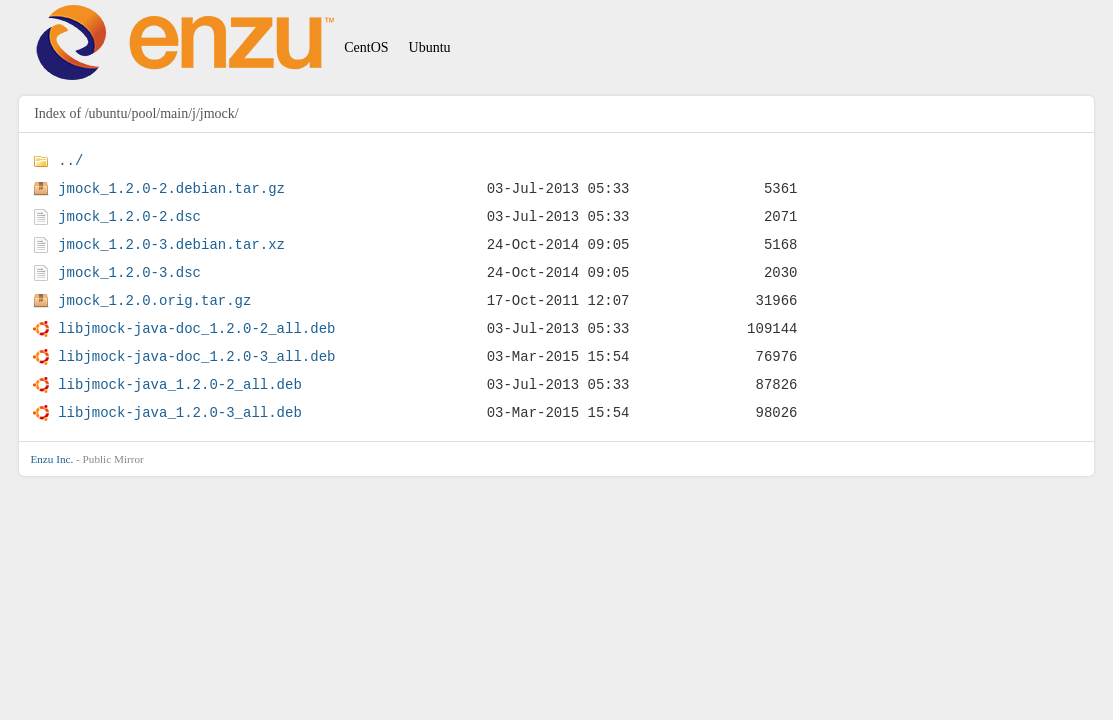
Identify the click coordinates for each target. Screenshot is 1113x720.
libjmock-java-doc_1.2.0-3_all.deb (196, 356)
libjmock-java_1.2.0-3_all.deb (180, 412)
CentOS (366, 47)
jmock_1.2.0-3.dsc (129, 272)
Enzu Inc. (51, 459)
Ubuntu (430, 47)
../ (70, 160)
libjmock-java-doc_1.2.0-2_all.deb (196, 328)
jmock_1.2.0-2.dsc (129, 216)
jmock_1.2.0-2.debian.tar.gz (171, 188)
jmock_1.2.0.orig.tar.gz (154, 300)
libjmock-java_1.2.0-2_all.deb (180, 384)
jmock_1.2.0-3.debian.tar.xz (171, 244)
